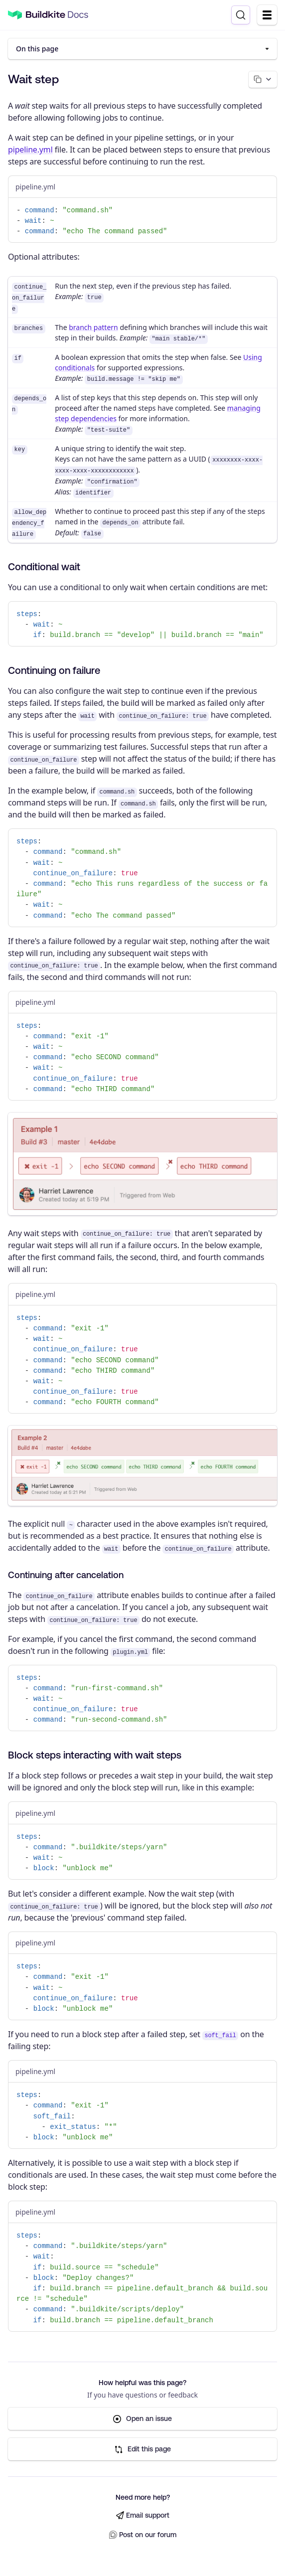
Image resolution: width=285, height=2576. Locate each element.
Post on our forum (142, 2535)
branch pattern (93, 328)
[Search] (241, 15)
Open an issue (142, 2419)
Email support (142, 2516)
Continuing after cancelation (66, 1576)
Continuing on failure (54, 671)
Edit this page (143, 2450)
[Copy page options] (262, 79)
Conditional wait (44, 567)
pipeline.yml (30, 150)
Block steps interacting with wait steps (94, 1756)
